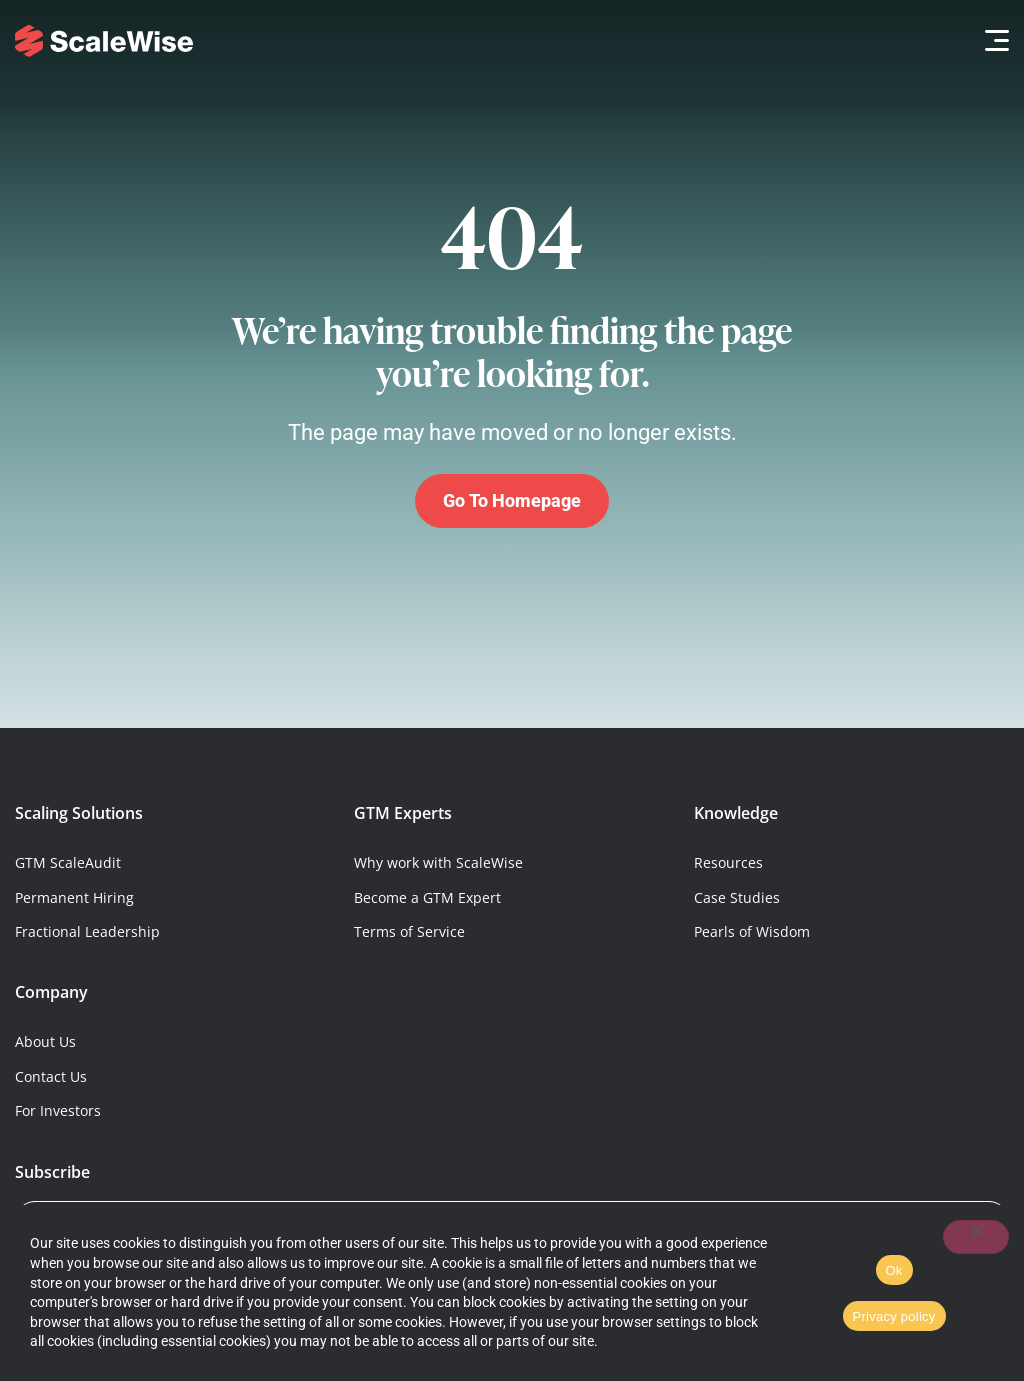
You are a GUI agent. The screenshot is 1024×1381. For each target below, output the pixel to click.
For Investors (58, 1110)
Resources (728, 862)
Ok (894, 1270)
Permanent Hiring (74, 897)
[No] (976, 1237)
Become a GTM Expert (427, 897)
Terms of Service (409, 931)
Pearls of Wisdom (752, 931)
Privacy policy (894, 1316)
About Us (45, 1041)
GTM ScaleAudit (68, 862)
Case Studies (737, 897)
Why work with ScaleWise (438, 862)
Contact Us (51, 1076)
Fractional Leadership (87, 931)
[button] (991, 40)
